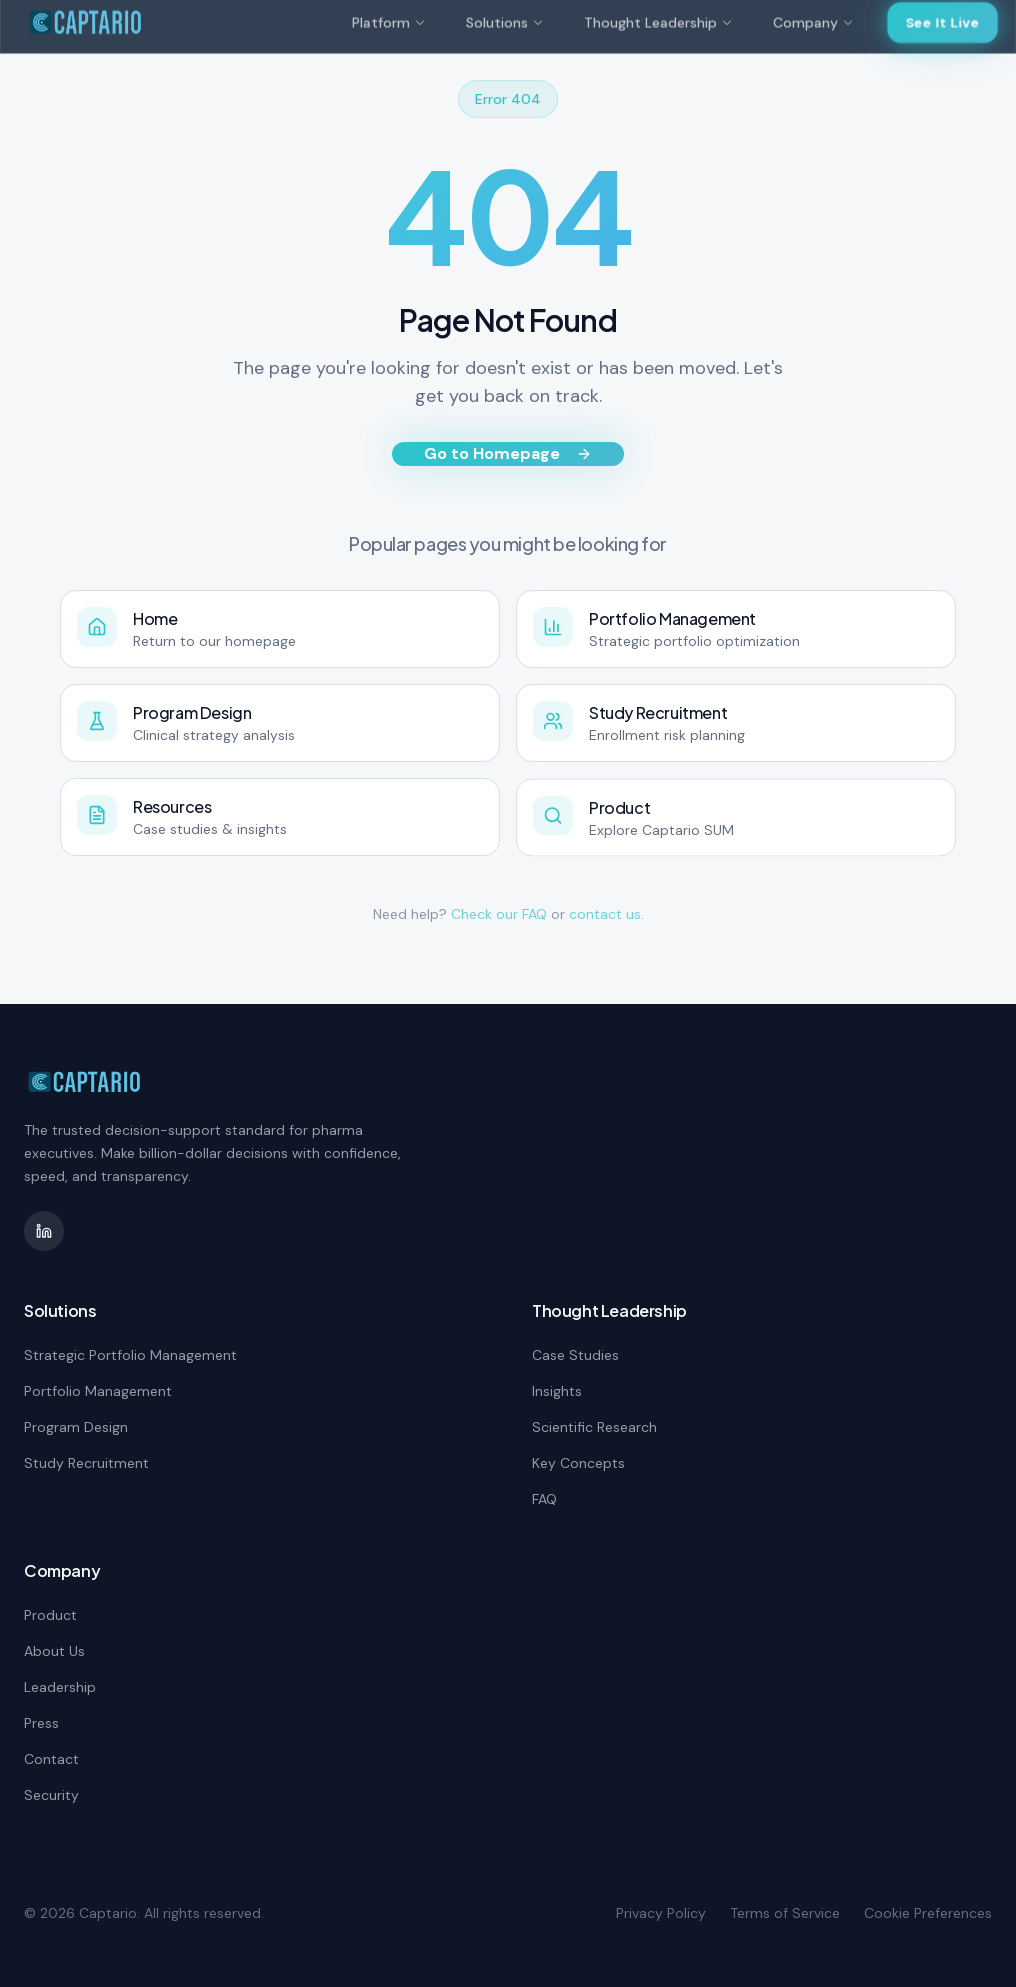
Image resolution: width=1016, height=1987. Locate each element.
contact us (605, 914)
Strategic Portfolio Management (130, 1355)
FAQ (544, 1499)
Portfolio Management (98, 1391)
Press (41, 1723)
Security (51, 1795)
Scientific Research (594, 1427)
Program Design (76, 1427)
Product (50, 1615)
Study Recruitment (86, 1463)
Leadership (60, 1687)
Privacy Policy (661, 1913)
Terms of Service (785, 1913)
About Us (54, 1651)
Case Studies (575, 1355)
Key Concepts (578, 1463)
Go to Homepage (508, 453)
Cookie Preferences (928, 1913)
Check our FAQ (499, 914)
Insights (557, 1391)
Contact (51, 1759)
